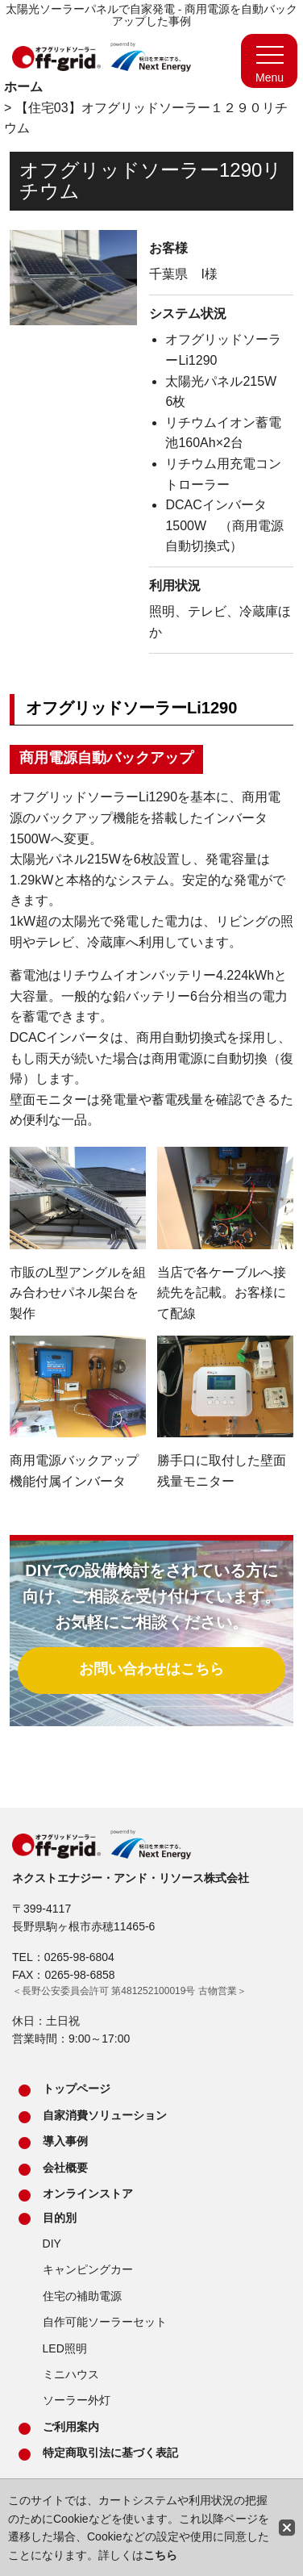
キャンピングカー (88, 2269)
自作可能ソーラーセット (105, 2321)
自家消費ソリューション (105, 2115)
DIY (52, 2243)
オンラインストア (88, 2193)
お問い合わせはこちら (151, 1669)
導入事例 (65, 2141)
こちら (160, 2555)
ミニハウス (71, 2374)
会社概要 (65, 2167)
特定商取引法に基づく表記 (110, 2452)
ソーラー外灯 (76, 2400)
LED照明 (65, 2348)
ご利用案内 (71, 2426)
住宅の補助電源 (82, 2296)
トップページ (76, 2088)
